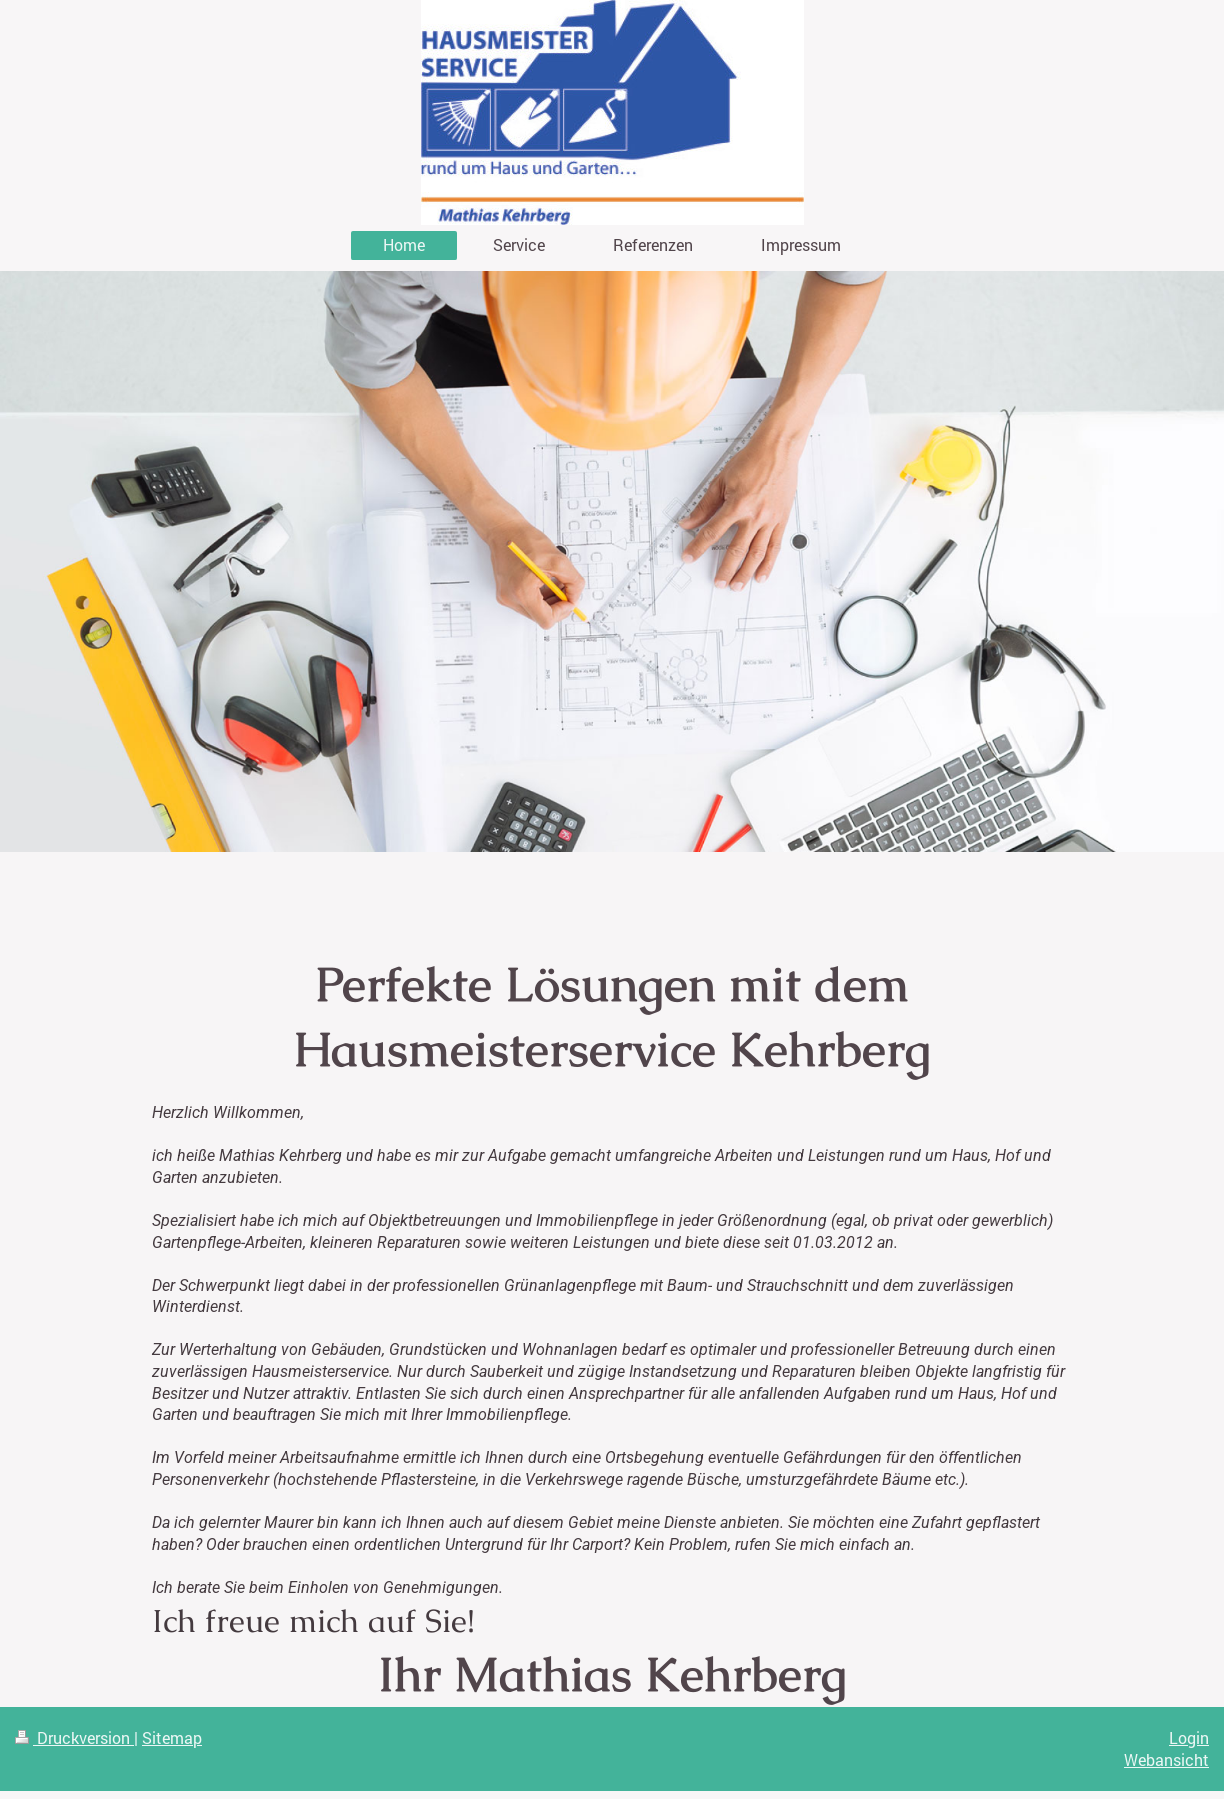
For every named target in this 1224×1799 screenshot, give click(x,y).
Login (1189, 1737)
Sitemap (172, 1737)
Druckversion (74, 1737)
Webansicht (1166, 1759)
